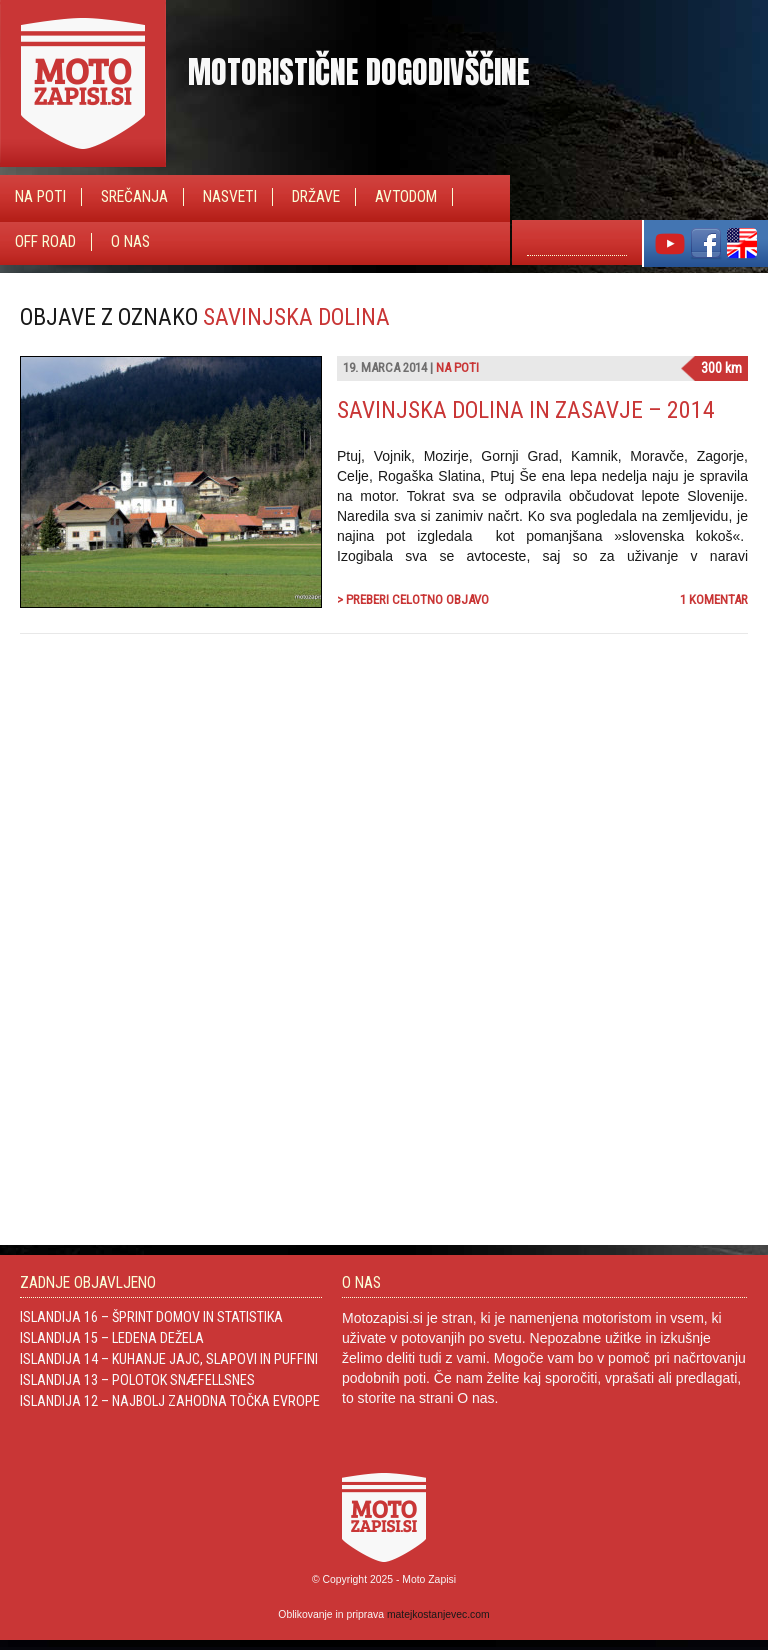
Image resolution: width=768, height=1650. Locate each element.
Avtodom (406, 197)
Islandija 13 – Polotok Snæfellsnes (137, 1380)
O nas (130, 242)
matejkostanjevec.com (438, 1614)
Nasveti (230, 197)
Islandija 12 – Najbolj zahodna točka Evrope (170, 1401)
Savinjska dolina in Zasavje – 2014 (526, 410)
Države (316, 197)
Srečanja (134, 197)
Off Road (45, 242)
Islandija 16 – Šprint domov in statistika (151, 1317)
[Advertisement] (598, 864)
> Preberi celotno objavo (413, 599)
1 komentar (714, 599)
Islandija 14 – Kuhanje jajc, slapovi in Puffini (169, 1359)
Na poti (40, 197)
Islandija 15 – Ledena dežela (112, 1338)
